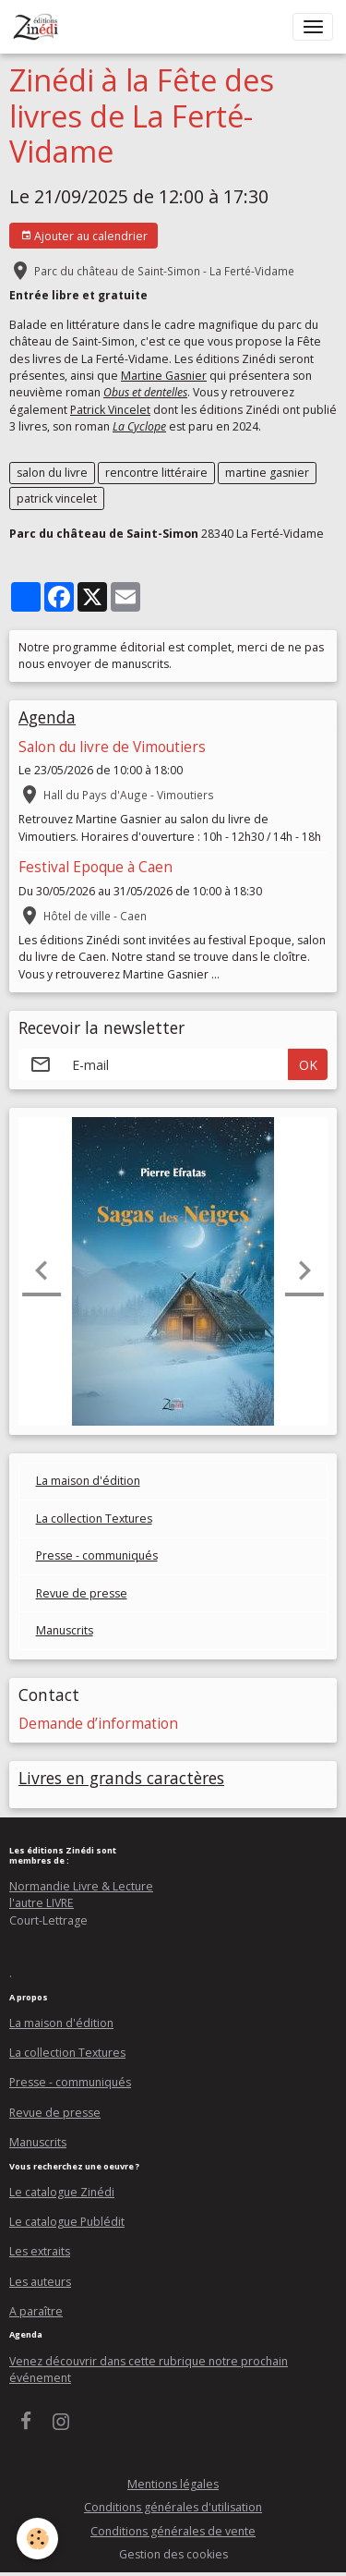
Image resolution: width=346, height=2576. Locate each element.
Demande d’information (98, 1723)
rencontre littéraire (156, 472)
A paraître (36, 2311)
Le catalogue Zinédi (61, 2192)
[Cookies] (37, 2538)
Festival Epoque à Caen (95, 867)
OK (308, 1065)
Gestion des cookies (173, 2554)
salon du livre (52, 472)
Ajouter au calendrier (84, 236)
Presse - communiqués (97, 1555)
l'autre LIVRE (41, 1903)
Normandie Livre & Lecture (81, 1886)
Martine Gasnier (164, 375)
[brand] (39, 27)
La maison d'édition (88, 1480)
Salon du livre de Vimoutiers (112, 747)
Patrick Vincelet (110, 410)
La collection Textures (94, 1518)
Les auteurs (40, 2282)
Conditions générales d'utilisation (173, 2507)
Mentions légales (173, 2484)
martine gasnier (267, 472)
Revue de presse (81, 1593)
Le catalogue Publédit (67, 2222)
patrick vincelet (57, 498)
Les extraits (39, 2251)
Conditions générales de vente (173, 2531)
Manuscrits (64, 1630)
